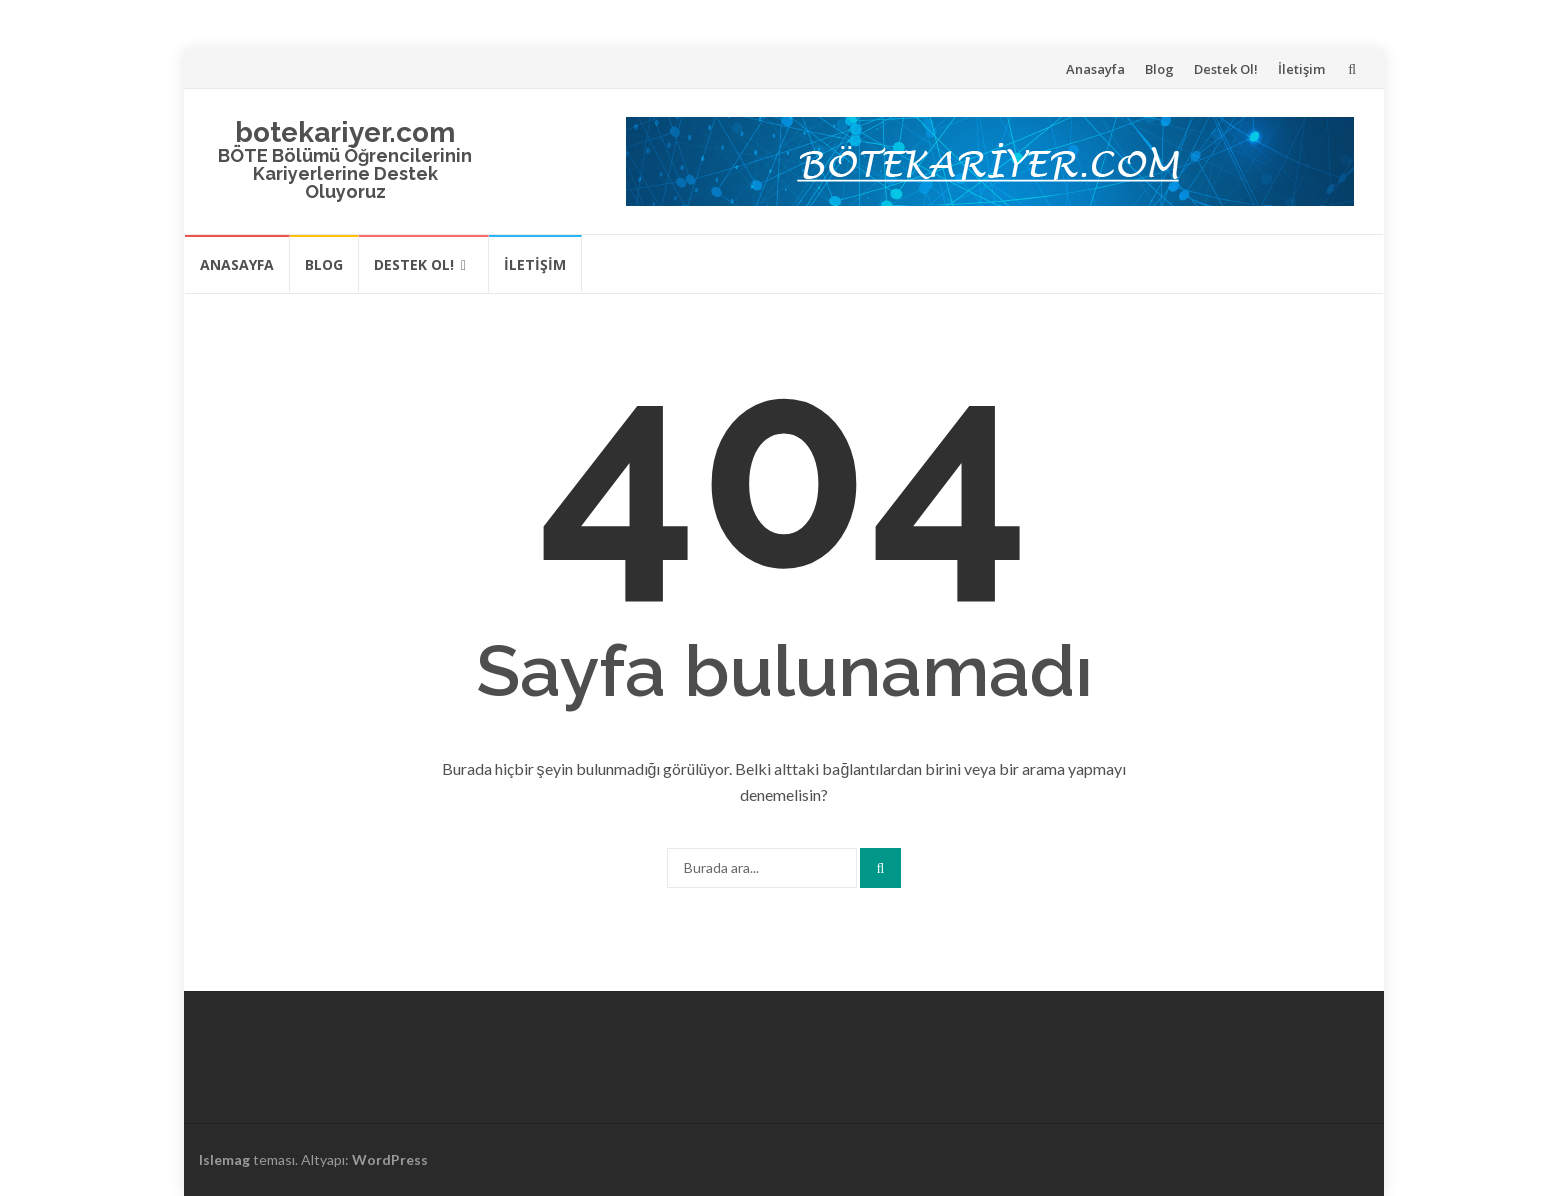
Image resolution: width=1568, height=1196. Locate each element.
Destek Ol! (1226, 69)
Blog (1159, 69)
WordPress (390, 1159)
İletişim (1301, 69)
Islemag (224, 1159)
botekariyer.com (345, 132)
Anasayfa (1095, 69)
